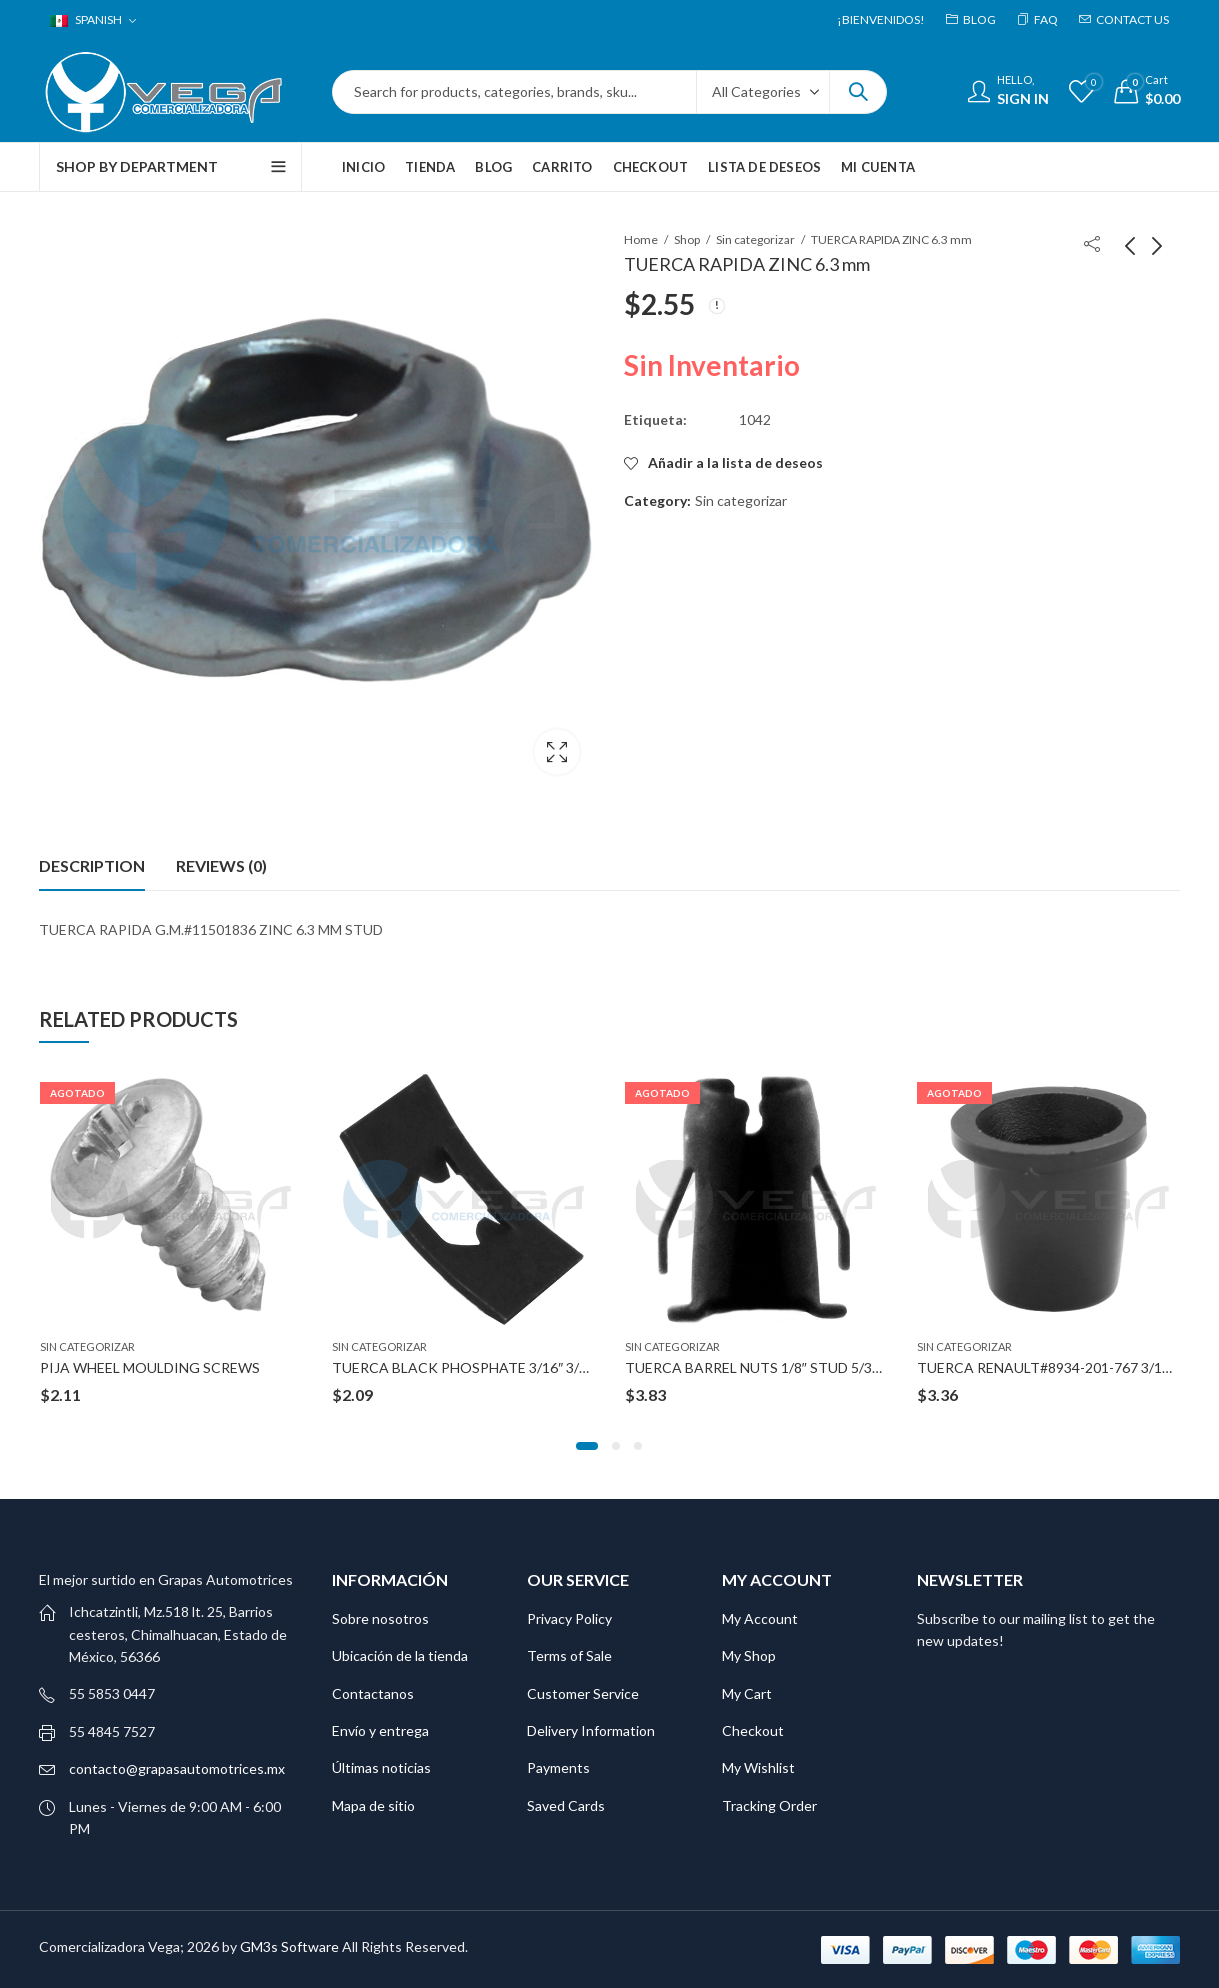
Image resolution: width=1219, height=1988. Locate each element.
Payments (558, 1766)
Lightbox (557, 752)
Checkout (753, 1729)
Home (641, 239)
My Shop (749, 1654)
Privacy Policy (569, 1617)
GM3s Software (291, 1945)
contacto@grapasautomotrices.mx (177, 1767)
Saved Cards (566, 1804)
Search (858, 92)
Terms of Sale (569, 1654)
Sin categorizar (755, 239)
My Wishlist (758, 1766)
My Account (760, 1617)
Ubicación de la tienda (400, 1654)
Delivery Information (591, 1729)
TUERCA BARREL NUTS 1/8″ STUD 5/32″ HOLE (775, 1366)
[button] (587, 1445)
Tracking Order (769, 1804)
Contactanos (373, 1691)
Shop (687, 239)
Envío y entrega (380, 1729)
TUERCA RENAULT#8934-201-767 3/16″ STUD (1066, 1366)
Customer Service (583, 1691)
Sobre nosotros (380, 1617)
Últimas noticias (381, 1766)
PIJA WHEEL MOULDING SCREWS (150, 1366)
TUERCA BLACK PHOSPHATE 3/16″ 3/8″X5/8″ (479, 1366)
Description (92, 864)
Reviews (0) (221, 864)
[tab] (92, 865)
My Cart (747, 1691)
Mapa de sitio (373, 1804)
